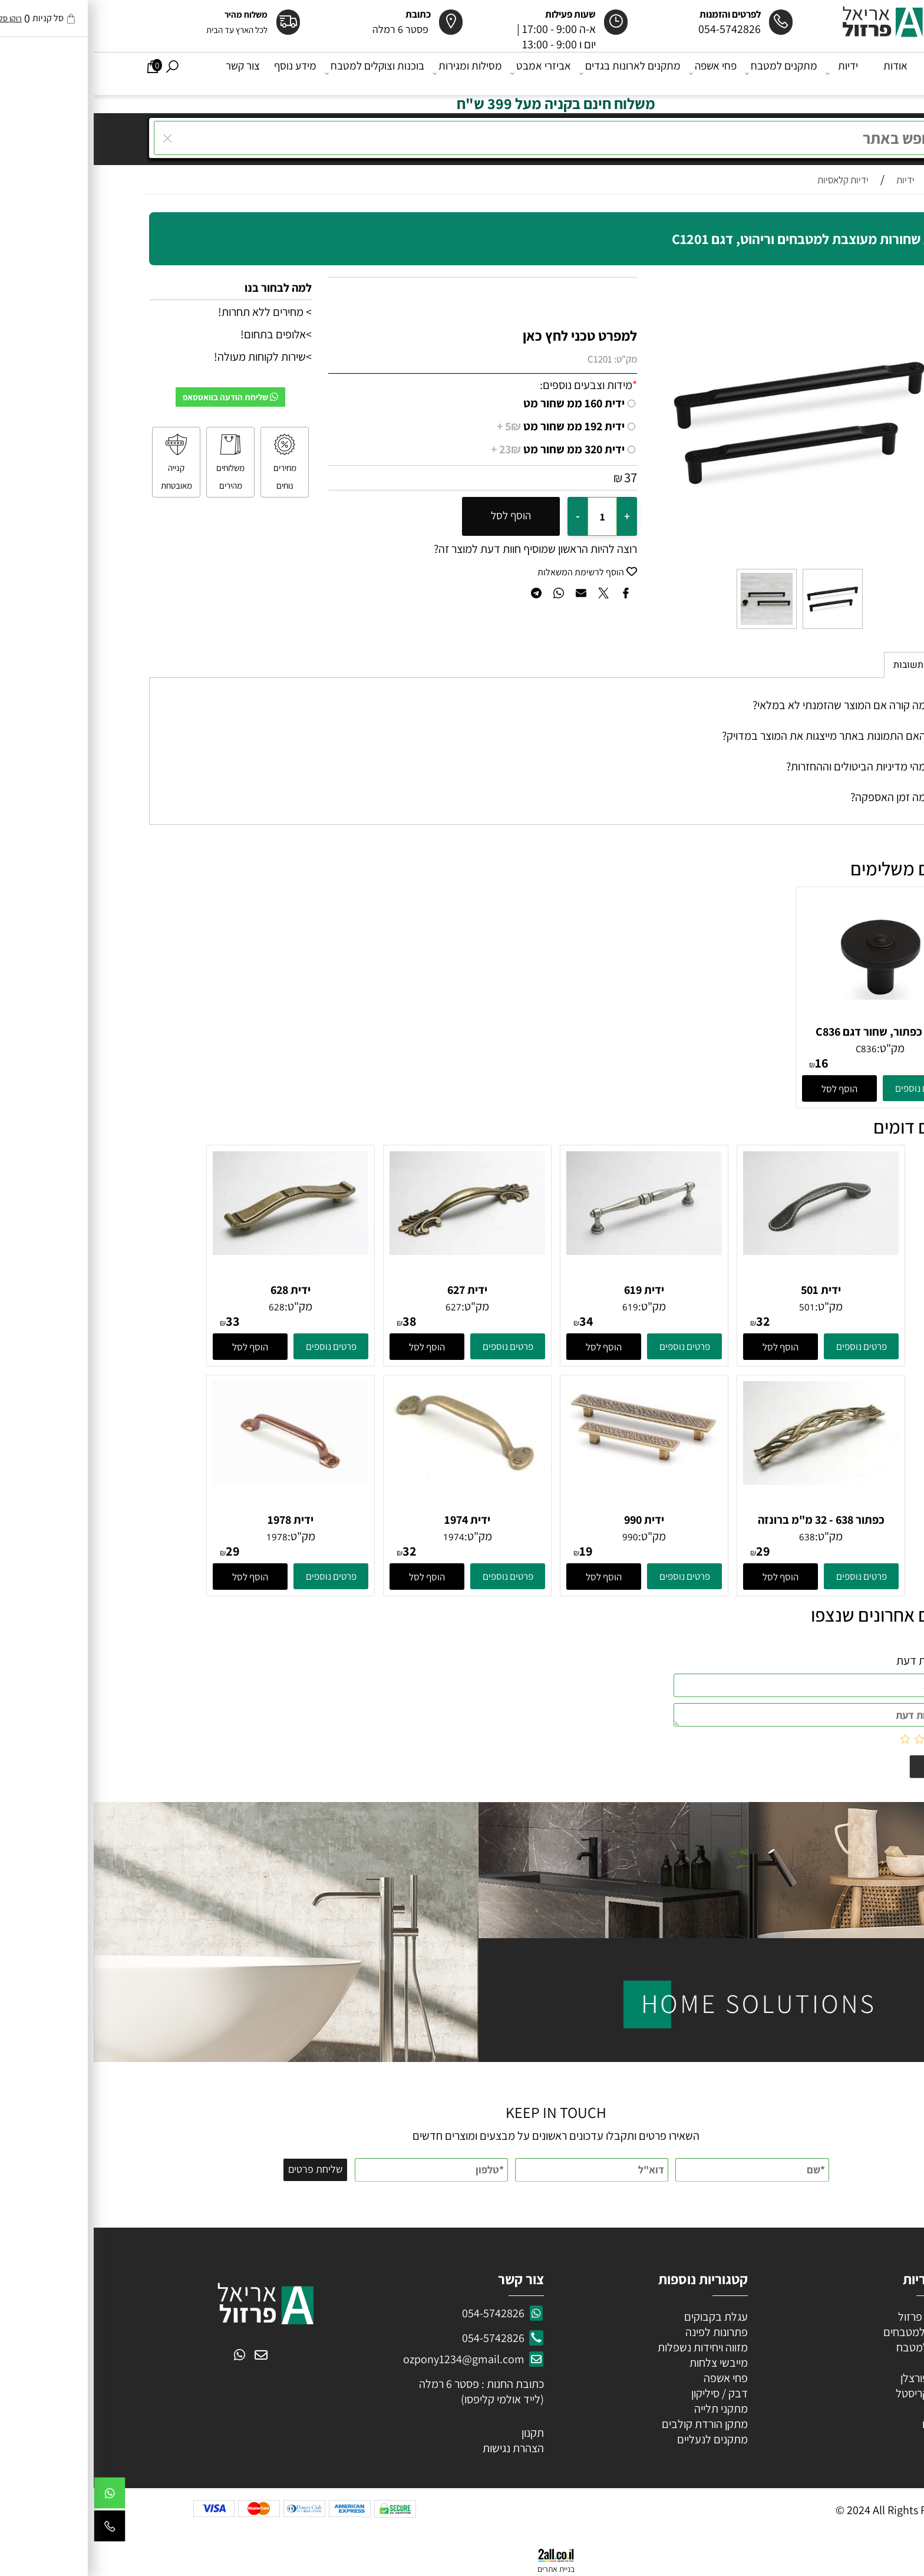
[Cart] (59, 73)
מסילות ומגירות (374, 73)
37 (536, 477)
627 (360, 1307)
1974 (360, 1537)
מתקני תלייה (627, 2408)
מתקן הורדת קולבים (610, 2424)
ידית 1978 (197, 1519)
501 (713, 1307)
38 (316, 1321)
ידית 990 (550, 1519)
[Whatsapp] (16, 2496)
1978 (183, 1537)
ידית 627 (374, 1289)
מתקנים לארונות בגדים (537, 73)
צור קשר (149, 73)
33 (139, 1321)
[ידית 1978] (197, 1481)
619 (536, 1307)
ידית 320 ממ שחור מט (464, 449)
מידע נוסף (201, 73)
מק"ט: (531, 359)
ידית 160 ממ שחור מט (480, 403)
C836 (772, 1049)
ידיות (749, 73)
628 (183, 1307)
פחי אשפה (620, 73)
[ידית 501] (727, 1251)
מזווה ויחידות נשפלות (608, 2347)
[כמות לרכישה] (508, 516)
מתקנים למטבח (689, 73)
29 (669, 1551)
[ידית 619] (550, 1251)
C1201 (506, 359)
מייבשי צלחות (623, 2362)
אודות (802, 73)
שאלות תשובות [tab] (829, 665)
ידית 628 (197, 1289)
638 (713, 1537)
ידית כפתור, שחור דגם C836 (786, 1031)
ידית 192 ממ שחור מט (467, 426)
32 (669, 1321)
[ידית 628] (197, 1251)
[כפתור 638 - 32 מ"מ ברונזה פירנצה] (727, 1480)
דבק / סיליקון (624, 2393)
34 (493, 1321)
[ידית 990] (550, 1462)
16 (728, 1063)
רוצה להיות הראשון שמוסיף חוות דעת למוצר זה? (441, 548)
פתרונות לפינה (621, 2332)
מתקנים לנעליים (618, 2439)
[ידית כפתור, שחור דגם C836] (786, 1019)
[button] (745, 1088)
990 (536, 1537)
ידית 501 (727, 1289)
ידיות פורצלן (831, 2378)
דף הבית (849, 73)
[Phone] (16, 2529)
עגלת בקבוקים (622, 2316)
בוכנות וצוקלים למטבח (282, 73)
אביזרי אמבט (448, 73)
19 (492, 1551)
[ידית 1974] (373, 1475)
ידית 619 (550, 1289)
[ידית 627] (373, 1251)
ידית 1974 (374, 1519)
